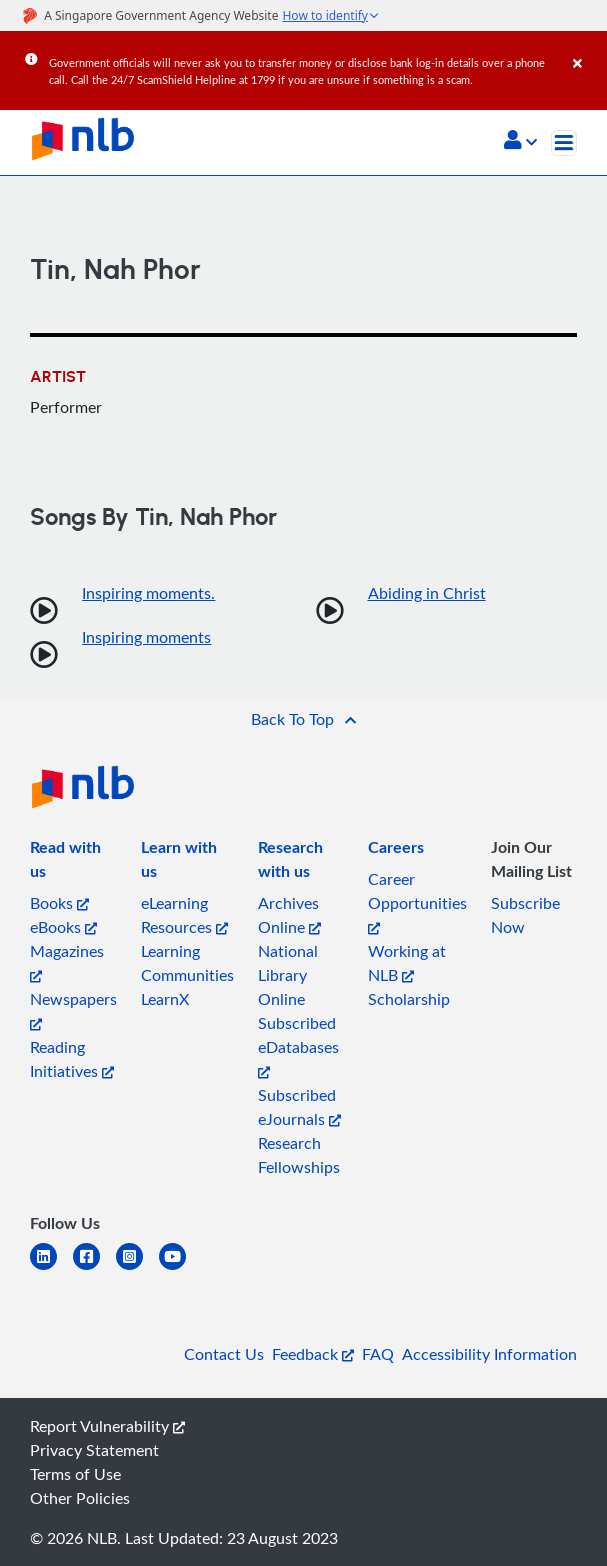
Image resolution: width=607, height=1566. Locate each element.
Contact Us (224, 1354)
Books (59, 903)
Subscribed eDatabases (298, 1045)
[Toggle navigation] (564, 143)
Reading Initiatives (72, 1059)
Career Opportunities (417, 901)
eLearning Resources (184, 915)
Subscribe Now (525, 915)
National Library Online (288, 975)
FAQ (378, 1354)
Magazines (67, 961)
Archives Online (289, 915)
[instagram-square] (137, 1268)
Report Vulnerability (107, 1426)
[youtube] (180, 1268)
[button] (520, 142)
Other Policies (80, 1498)
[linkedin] (51, 1268)
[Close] (586, 49)
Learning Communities (187, 963)
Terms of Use (75, 1474)
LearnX (165, 999)
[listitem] (73, 863)
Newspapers (73, 1009)
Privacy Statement (94, 1450)
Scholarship (409, 999)
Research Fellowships (299, 1155)
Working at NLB (407, 963)
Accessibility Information (489, 1354)
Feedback (313, 1354)
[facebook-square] (94, 1268)
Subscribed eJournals (299, 1107)
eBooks (63, 927)
